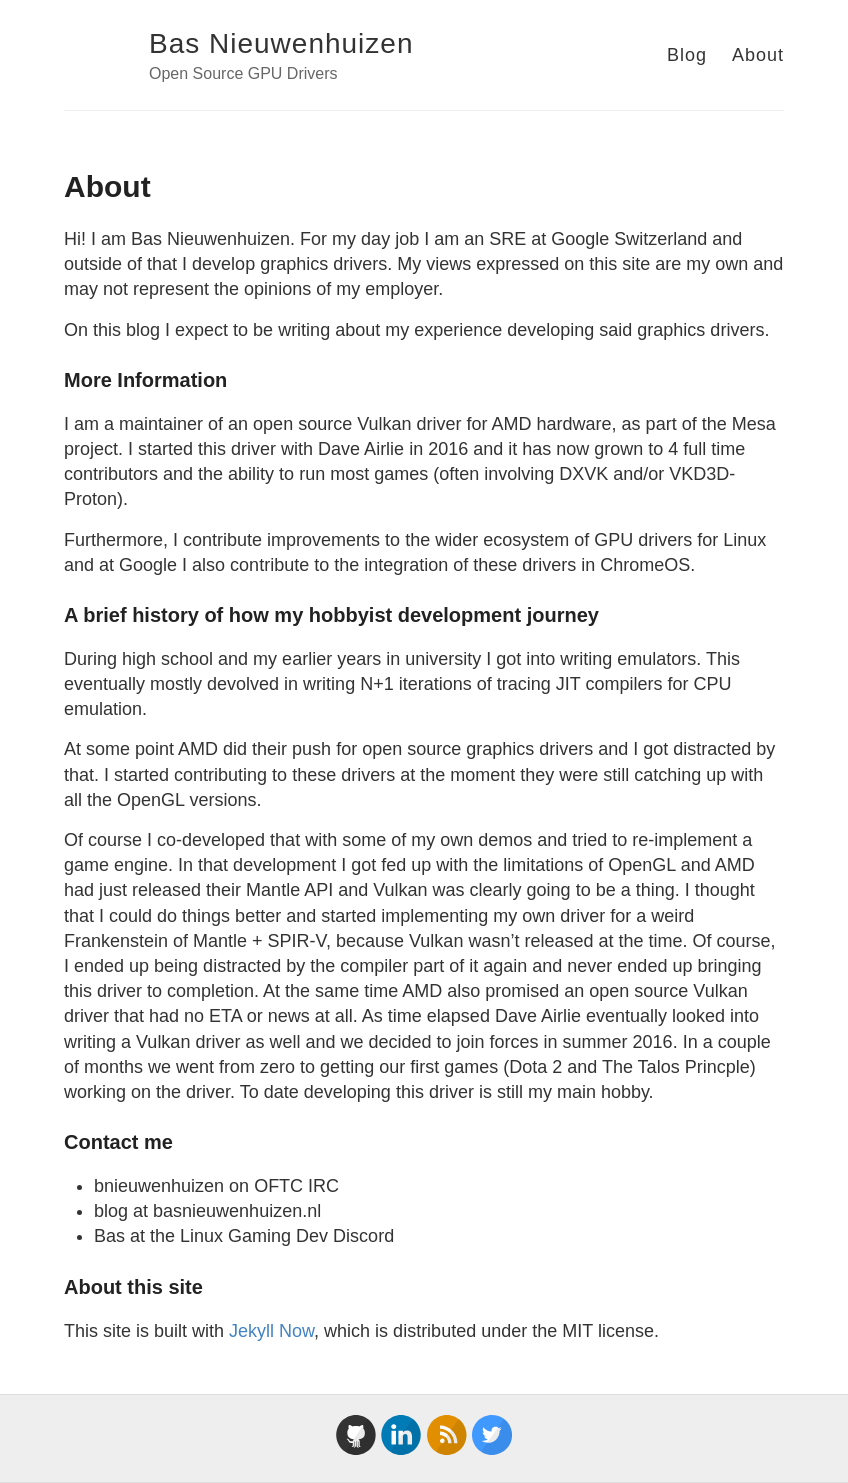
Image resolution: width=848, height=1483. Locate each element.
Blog (687, 55)
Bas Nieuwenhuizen (281, 43)
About (758, 55)
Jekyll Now (271, 1331)
